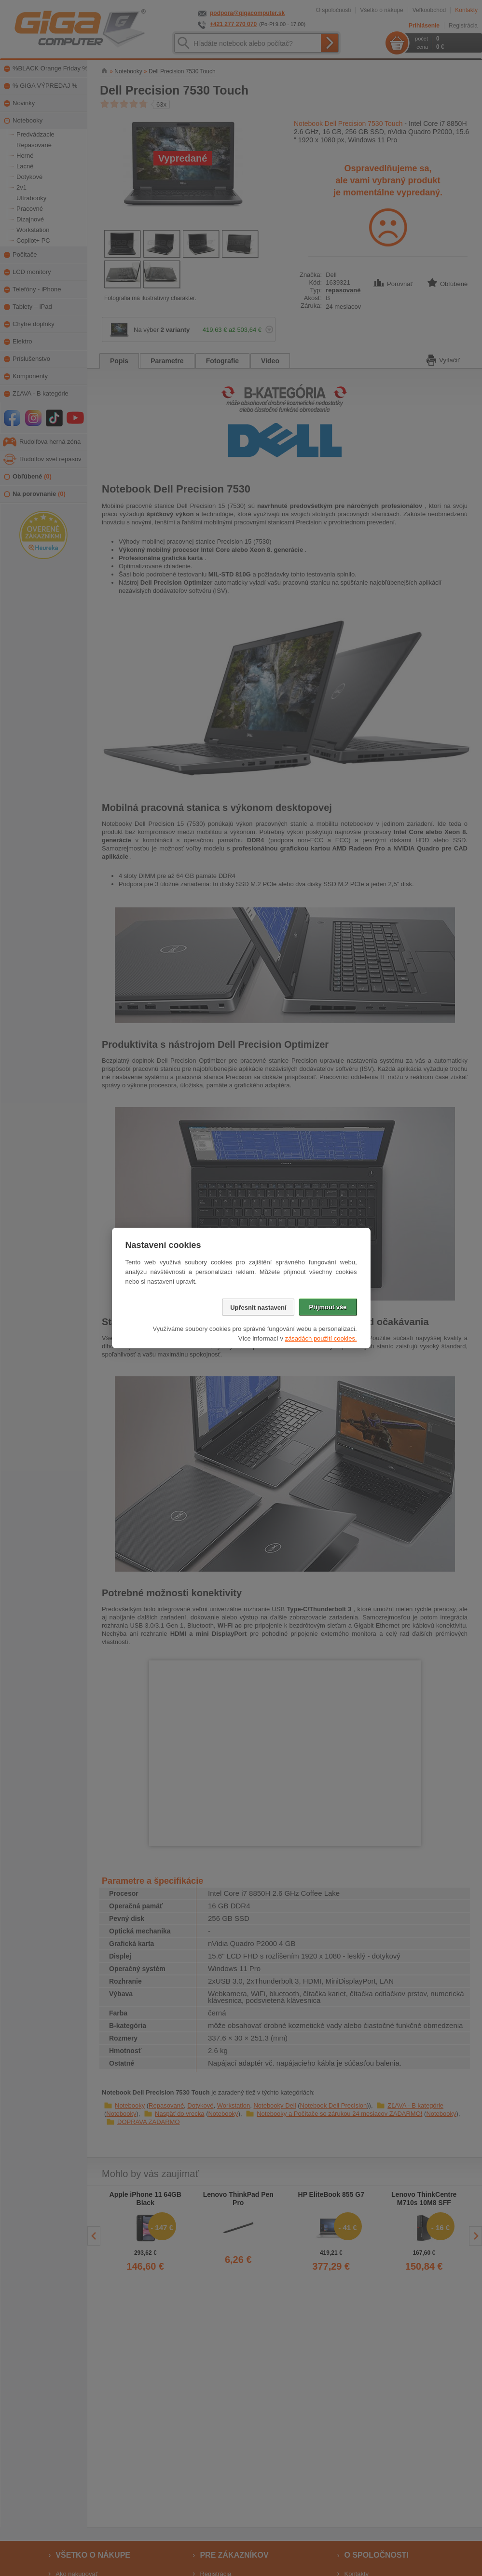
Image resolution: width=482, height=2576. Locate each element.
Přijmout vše (327, 1307)
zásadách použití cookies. (321, 1338)
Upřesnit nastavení (258, 1307)
